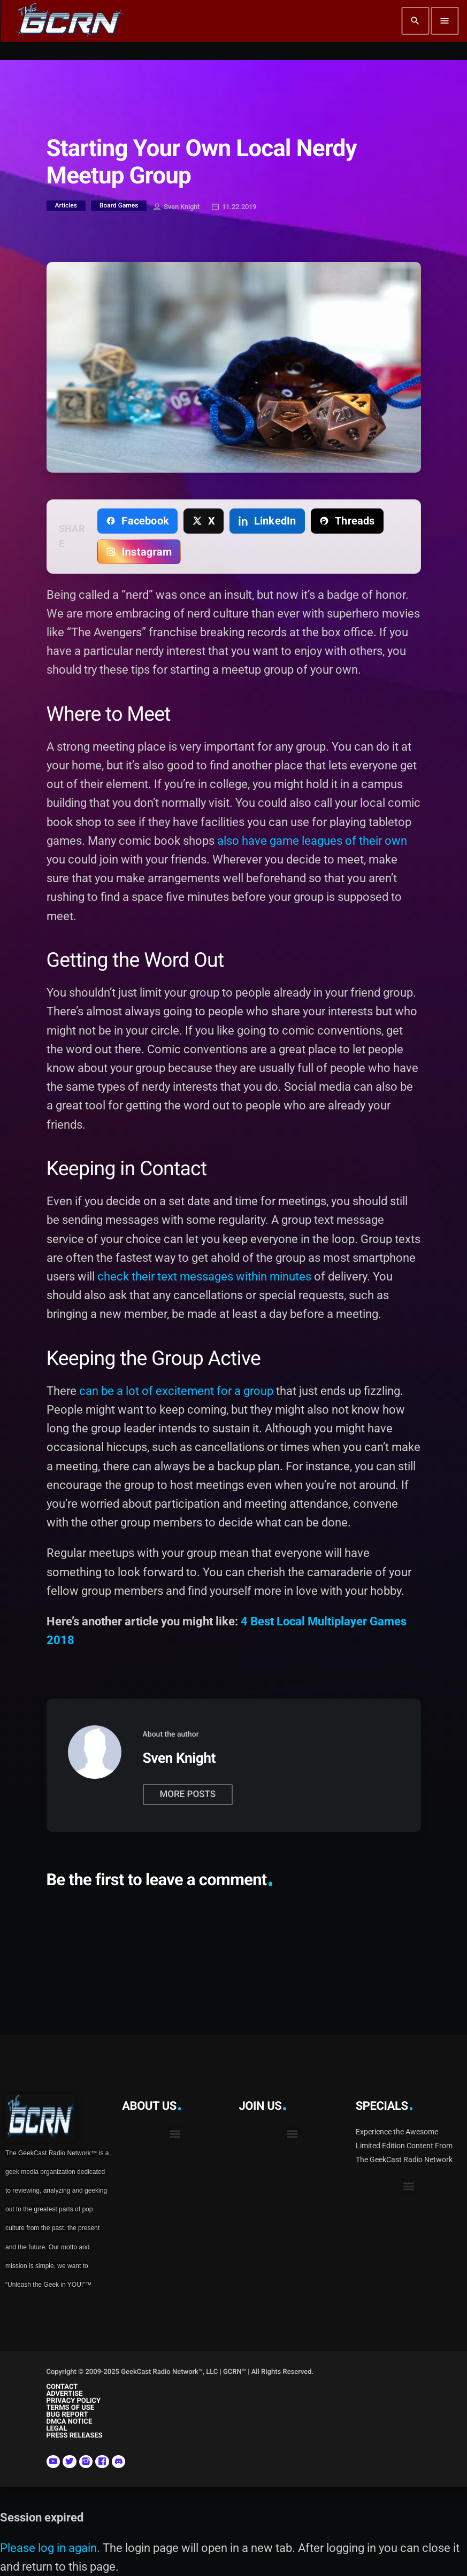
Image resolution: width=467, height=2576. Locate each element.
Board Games (118, 205)
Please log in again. (50, 2548)
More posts (188, 1794)
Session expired (41, 2517)
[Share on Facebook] (137, 520)
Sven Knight (177, 207)
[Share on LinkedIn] (266, 520)
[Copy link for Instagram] (139, 551)
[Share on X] (203, 520)
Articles (66, 205)
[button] (175, 2133)
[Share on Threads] (347, 520)
